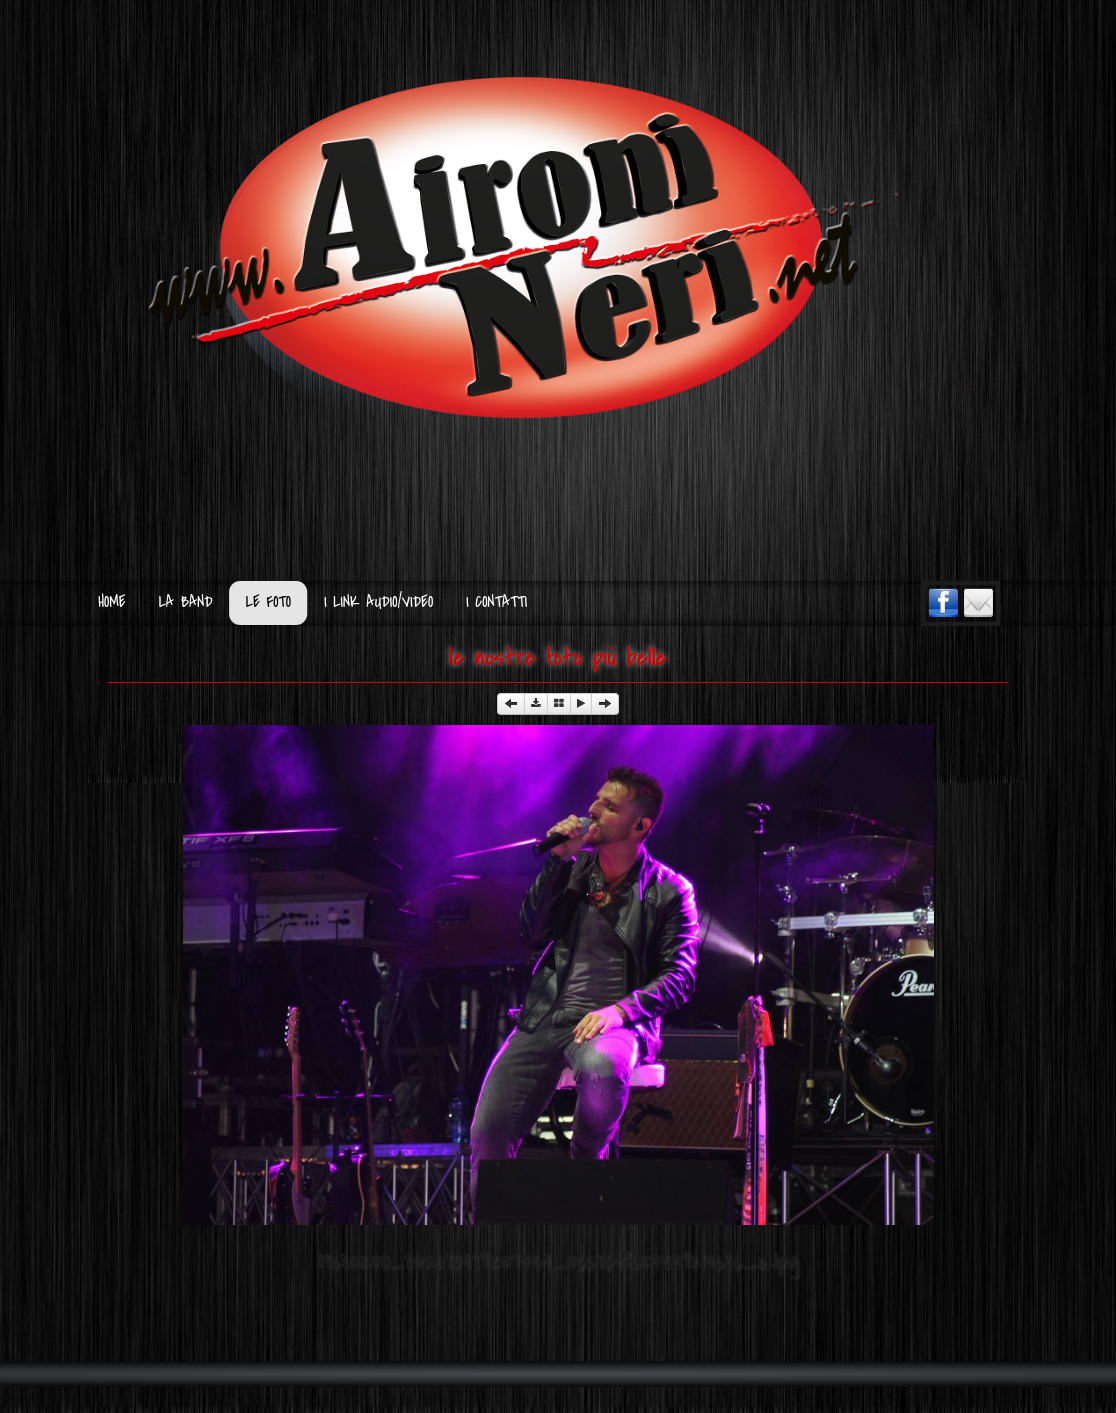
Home (111, 602)
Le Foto (268, 602)
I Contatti (496, 602)
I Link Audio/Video (378, 602)
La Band (186, 602)
